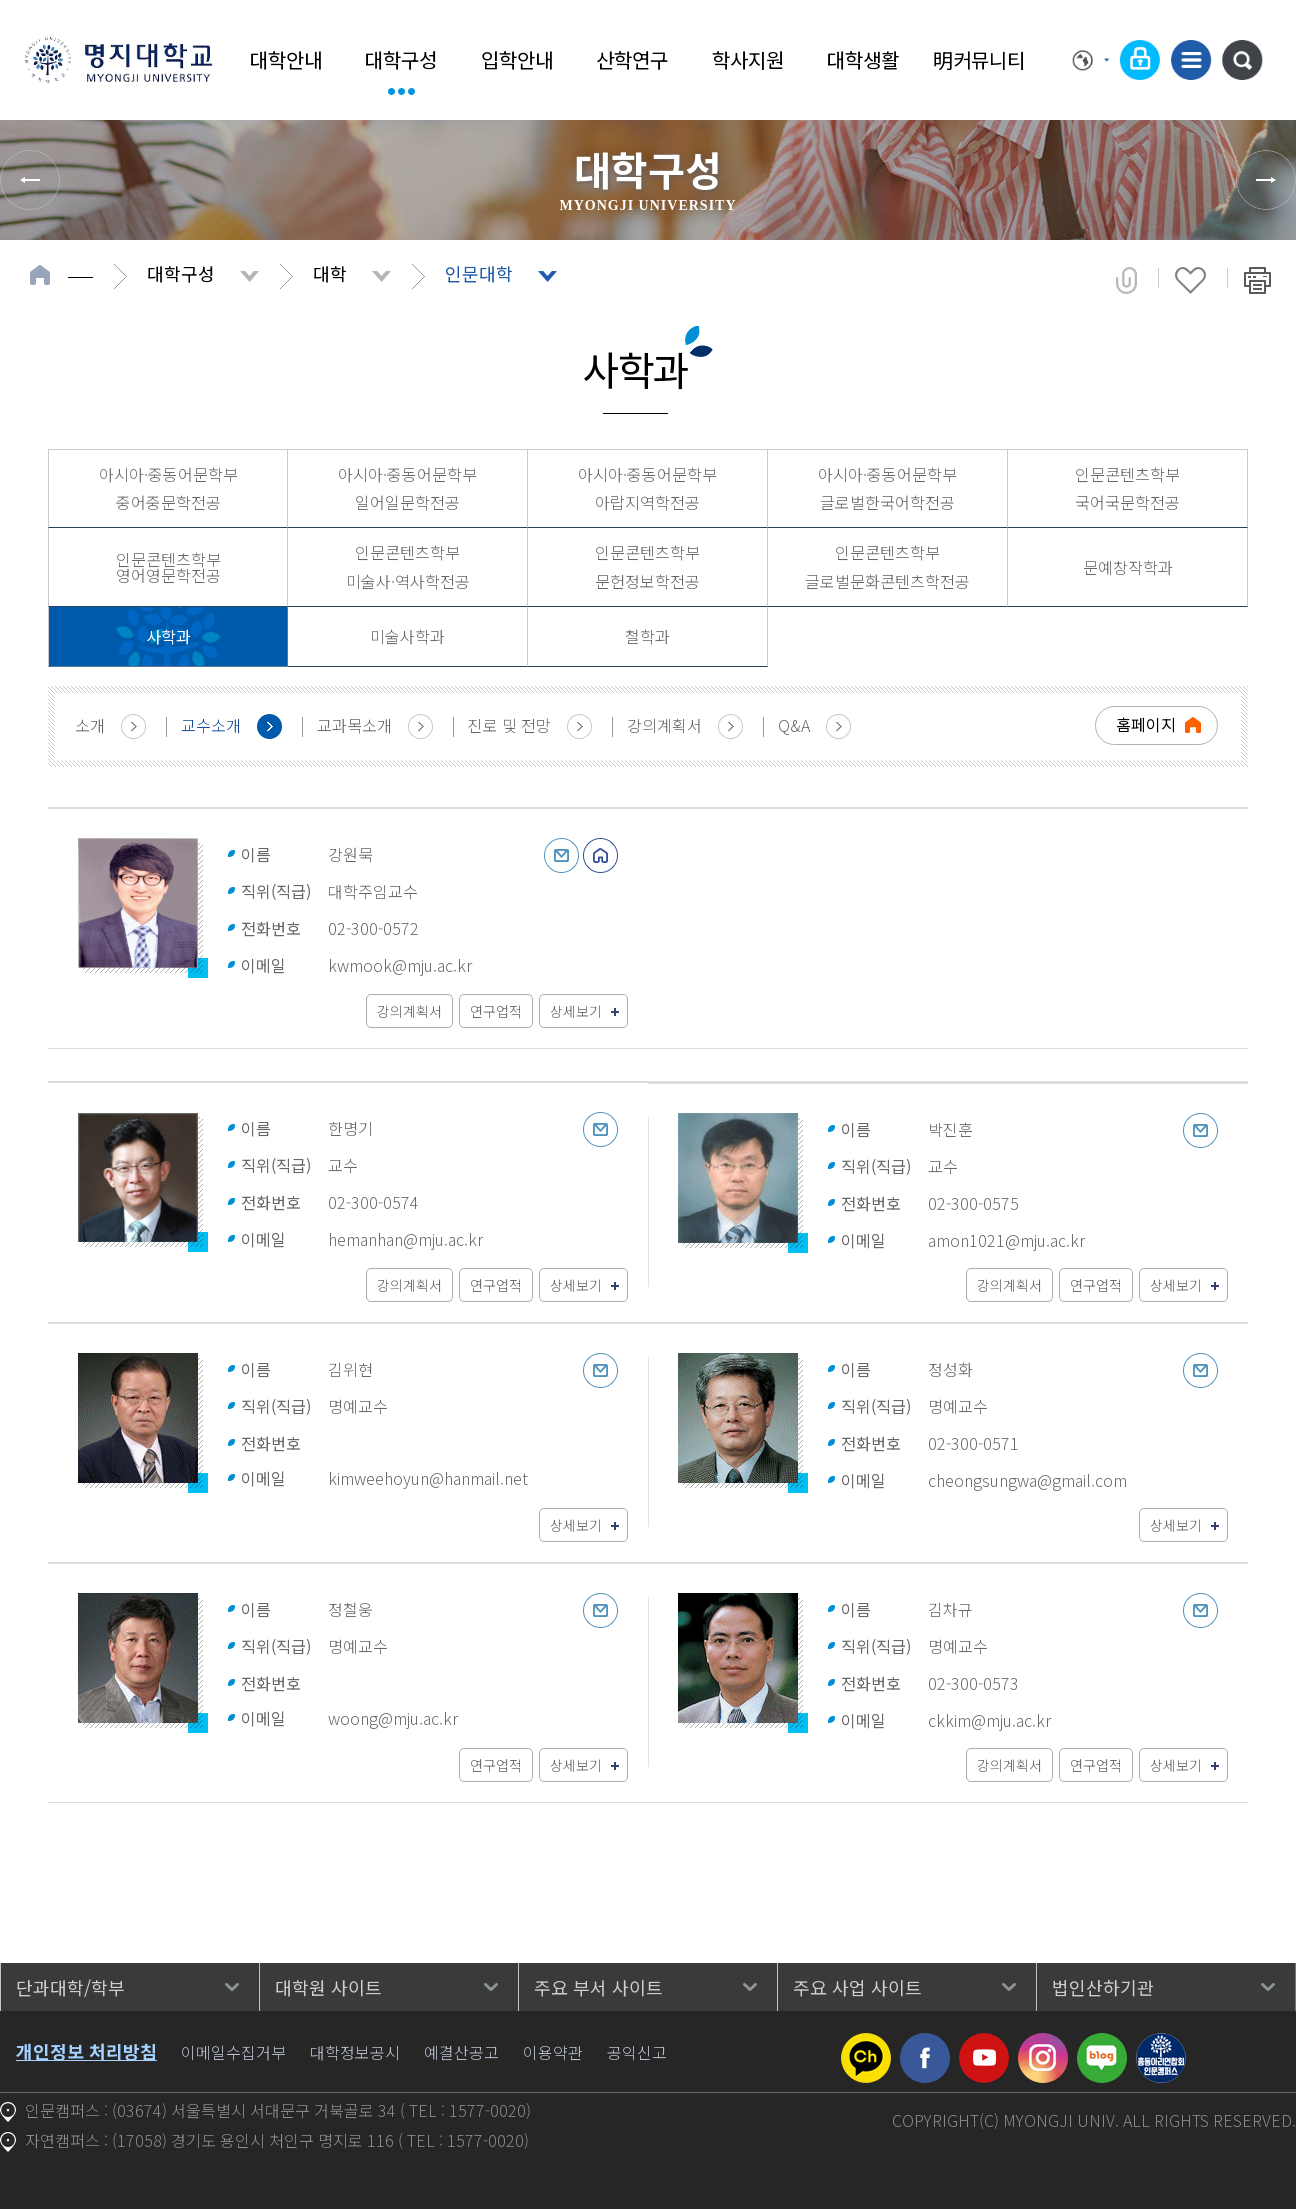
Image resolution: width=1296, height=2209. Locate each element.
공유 (1126, 280)
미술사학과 (407, 636)
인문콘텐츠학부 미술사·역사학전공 (408, 566)
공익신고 (637, 2052)
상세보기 (576, 1011)
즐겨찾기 (1190, 280)
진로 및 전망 (509, 725)
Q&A (794, 725)
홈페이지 (1146, 724)
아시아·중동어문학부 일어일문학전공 (407, 488)
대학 (330, 273)
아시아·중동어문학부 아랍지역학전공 (647, 488)
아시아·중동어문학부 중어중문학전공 (168, 488)
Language (1091, 60)
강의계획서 (664, 725)
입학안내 (517, 59)
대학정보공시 (355, 2052)
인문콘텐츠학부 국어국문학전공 (1127, 488)
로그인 (1140, 60)
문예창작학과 (1128, 567)
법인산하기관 (1103, 1987)
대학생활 (863, 59)
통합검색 (1242, 60)
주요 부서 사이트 (598, 1987)
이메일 (561, 855)
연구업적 (496, 1011)
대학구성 (401, 59)
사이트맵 (1191, 60)
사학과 (168, 636)
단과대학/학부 (70, 1987)
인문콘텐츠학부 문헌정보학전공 (647, 566)
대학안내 (286, 59)
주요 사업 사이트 (857, 1987)
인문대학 (479, 273)
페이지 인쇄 (1257, 280)
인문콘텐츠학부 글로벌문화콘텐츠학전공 (887, 566)
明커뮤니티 (979, 59)
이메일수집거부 (233, 2052)
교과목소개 (354, 725)
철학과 (647, 636)
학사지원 (748, 59)
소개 (90, 725)
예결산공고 (461, 2052)
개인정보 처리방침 (86, 2051)
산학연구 (632, 59)
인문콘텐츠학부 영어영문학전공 (168, 567)
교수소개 (211, 725)
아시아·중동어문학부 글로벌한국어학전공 (887, 488)
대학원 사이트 (328, 1987)
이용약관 (553, 2052)
